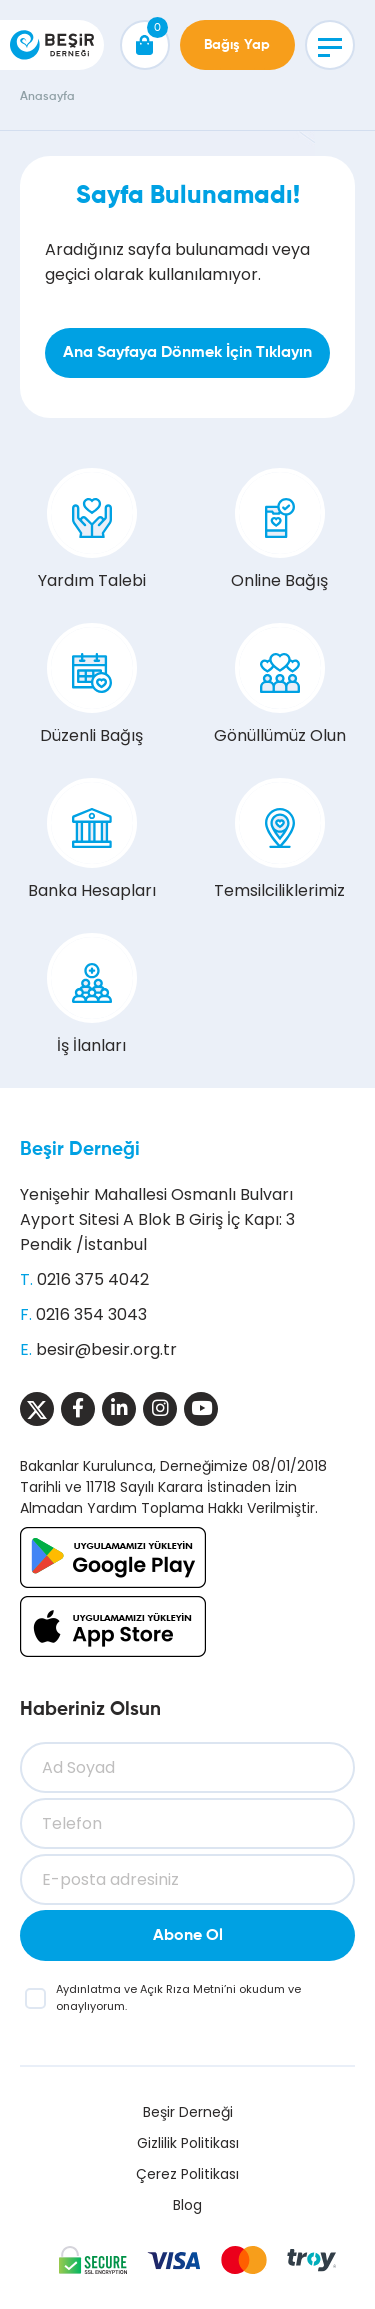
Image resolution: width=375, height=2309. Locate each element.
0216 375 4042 (93, 1279)
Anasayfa (47, 97)
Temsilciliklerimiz (279, 840)
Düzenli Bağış (91, 685)
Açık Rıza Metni (182, 1989)
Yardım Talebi (92, 530)
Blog (187, 2205)
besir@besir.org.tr (106, 1349)
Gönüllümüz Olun (280, 685)
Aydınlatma (90, 1989)
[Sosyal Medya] (37, 1409)
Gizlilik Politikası (188, 2143)
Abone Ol (188, 1936)
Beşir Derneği (80, 1149)
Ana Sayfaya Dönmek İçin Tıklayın (187, 353)
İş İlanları (92, 995)
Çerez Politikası (187, 2174)
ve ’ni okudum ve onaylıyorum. (178, 1997)
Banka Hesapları (92, 840)
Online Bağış (279, 530)
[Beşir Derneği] (52, 45)
